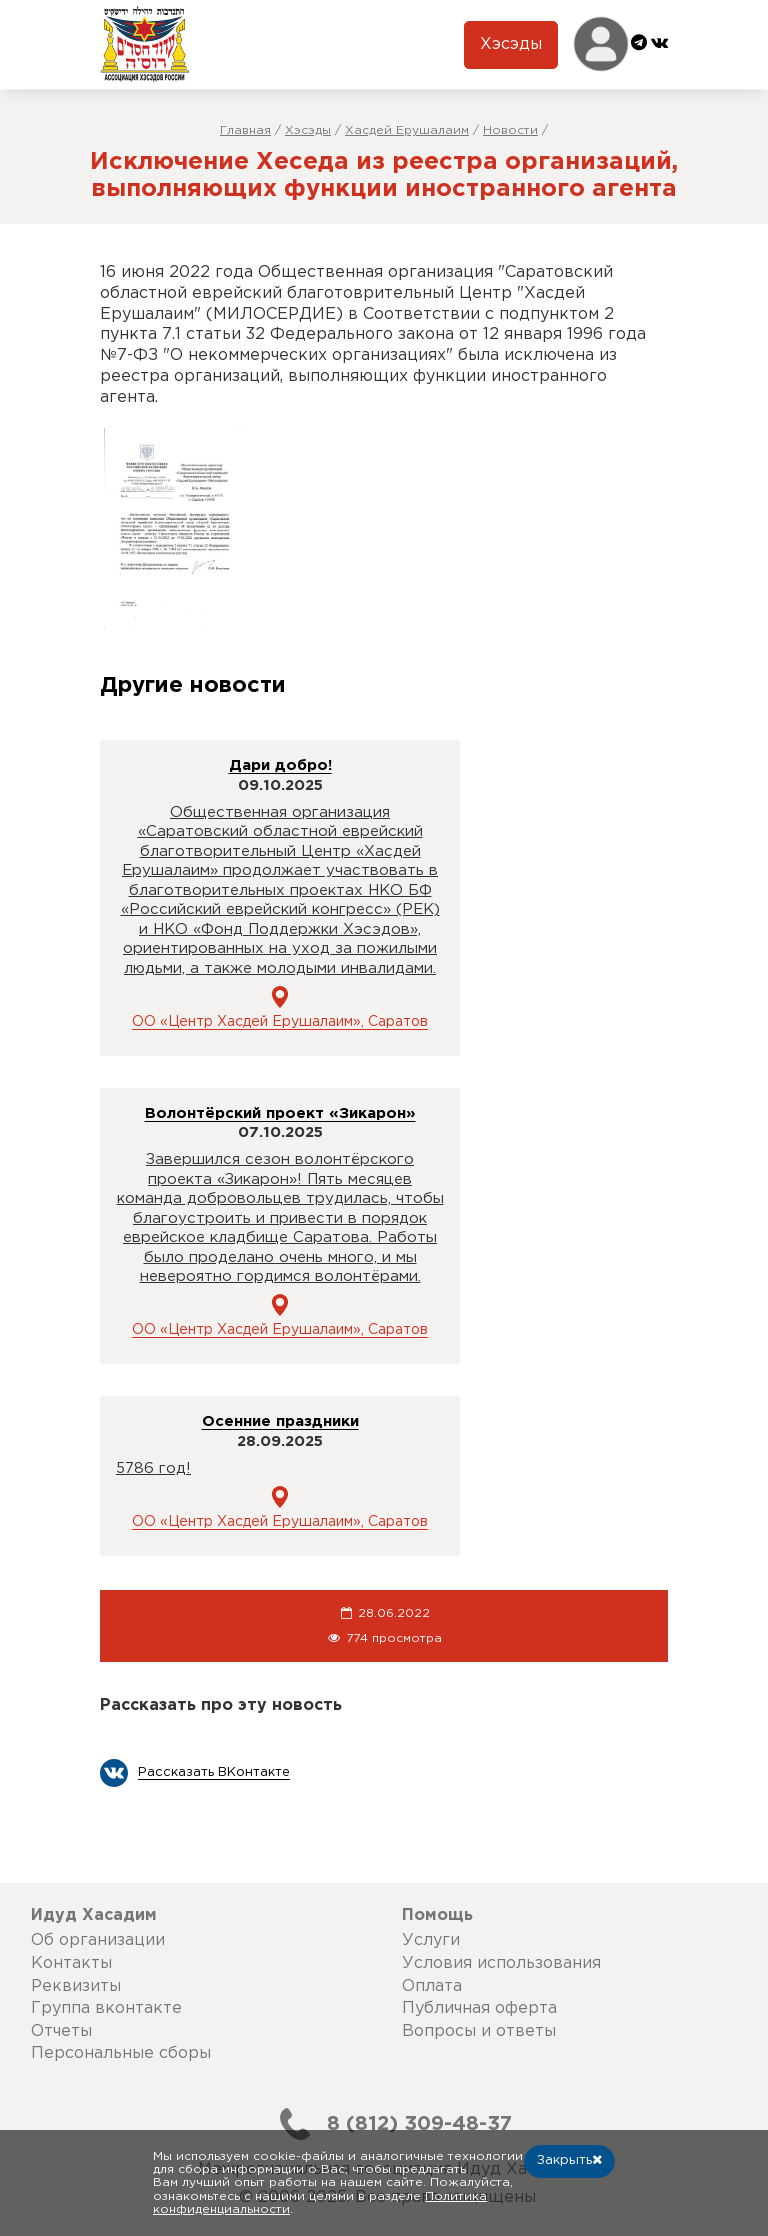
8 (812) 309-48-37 (387, 2124)
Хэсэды (511, 44)
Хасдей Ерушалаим (407, 130)
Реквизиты (76, 1986)
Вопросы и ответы (479, 2031)
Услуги (431, 1940)
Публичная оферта (479, 2008)
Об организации (98, 1940)
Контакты (71, 1963)
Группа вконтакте (106, 2008)
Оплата (432, 1986)
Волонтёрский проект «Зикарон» (280, 1113)
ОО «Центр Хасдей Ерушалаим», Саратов (280, 1022)
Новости (510, 130)
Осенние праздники (280, 1421)
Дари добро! (280, 765)
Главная (245, 130)
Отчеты (61, 2031)
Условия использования (501, 1963)
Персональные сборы (121, 2053)
